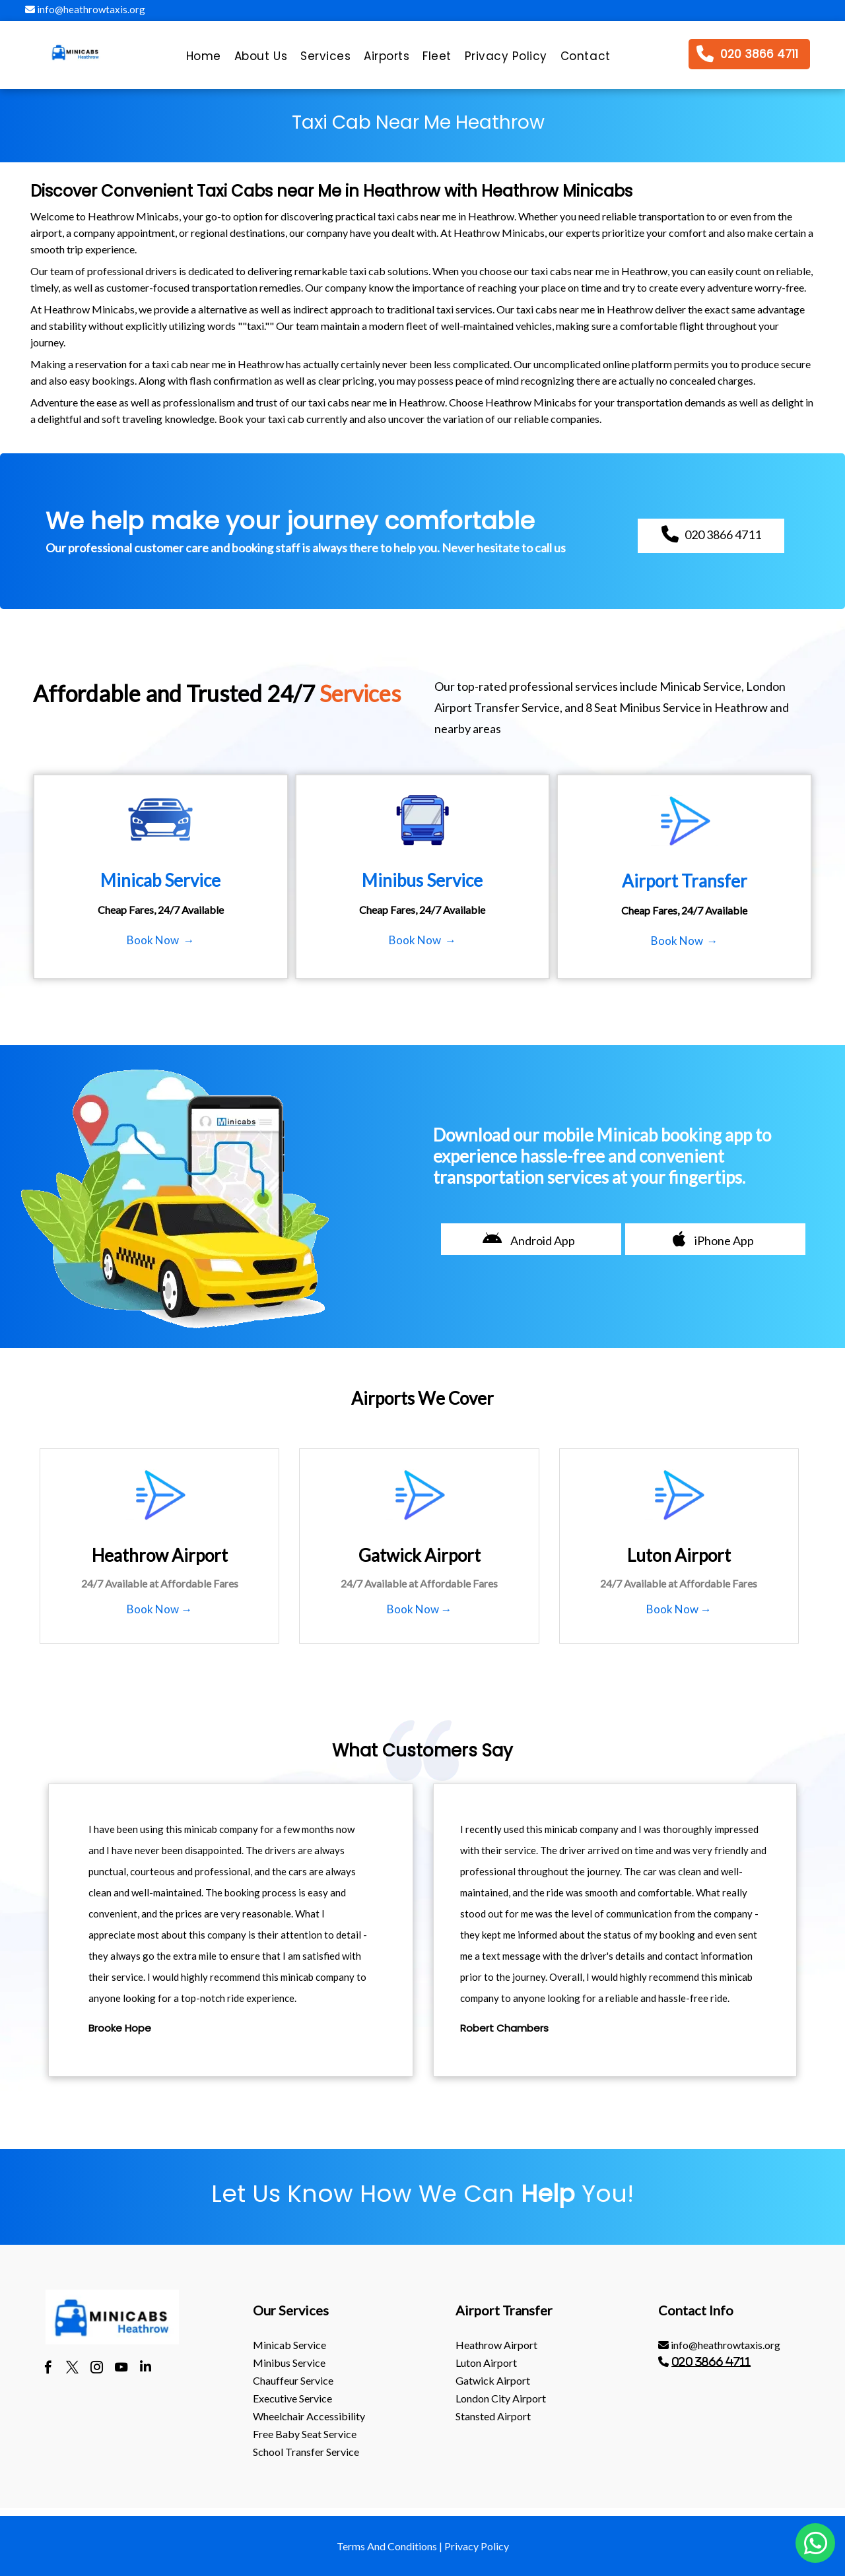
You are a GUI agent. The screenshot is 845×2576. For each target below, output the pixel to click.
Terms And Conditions (387, 2546)
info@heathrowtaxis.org (85, 9)
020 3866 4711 (711, 2361)
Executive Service (292, 2398)
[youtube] (121, 2369)
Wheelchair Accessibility (309, 2416)
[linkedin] (145, 2369)
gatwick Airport (493, 2380)
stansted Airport (493, 2416)
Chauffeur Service (293, 2380)
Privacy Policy (476, 2546)
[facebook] (47, 2369)
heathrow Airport (496, 2344)
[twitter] (72, 2369)
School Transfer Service (306, 2451)
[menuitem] (204, 59)
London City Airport (501, 2398)
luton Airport (486, 2362)
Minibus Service (289, 2362)
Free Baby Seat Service (304, 2434)
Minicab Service (289, 2344)
